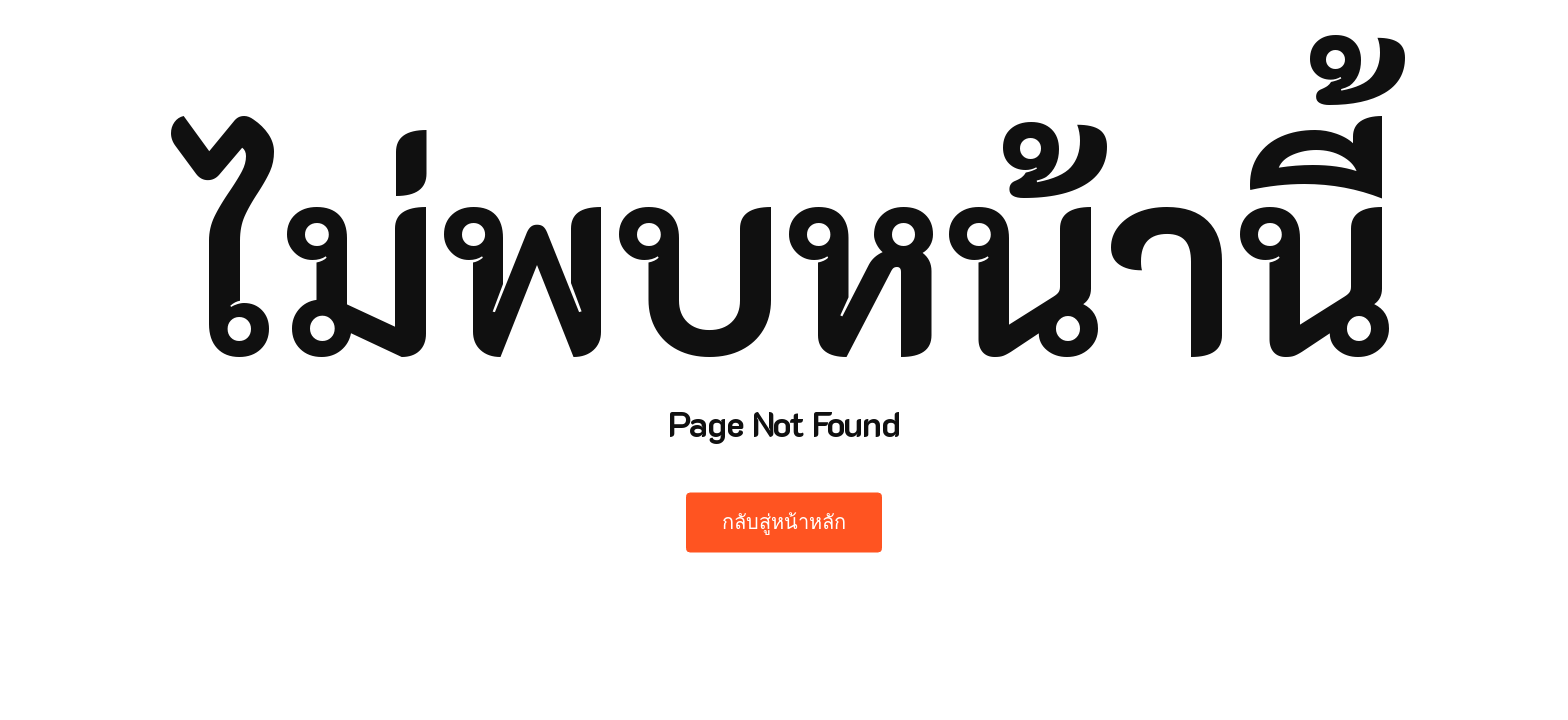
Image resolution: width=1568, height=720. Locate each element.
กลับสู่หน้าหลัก (784, 522)
